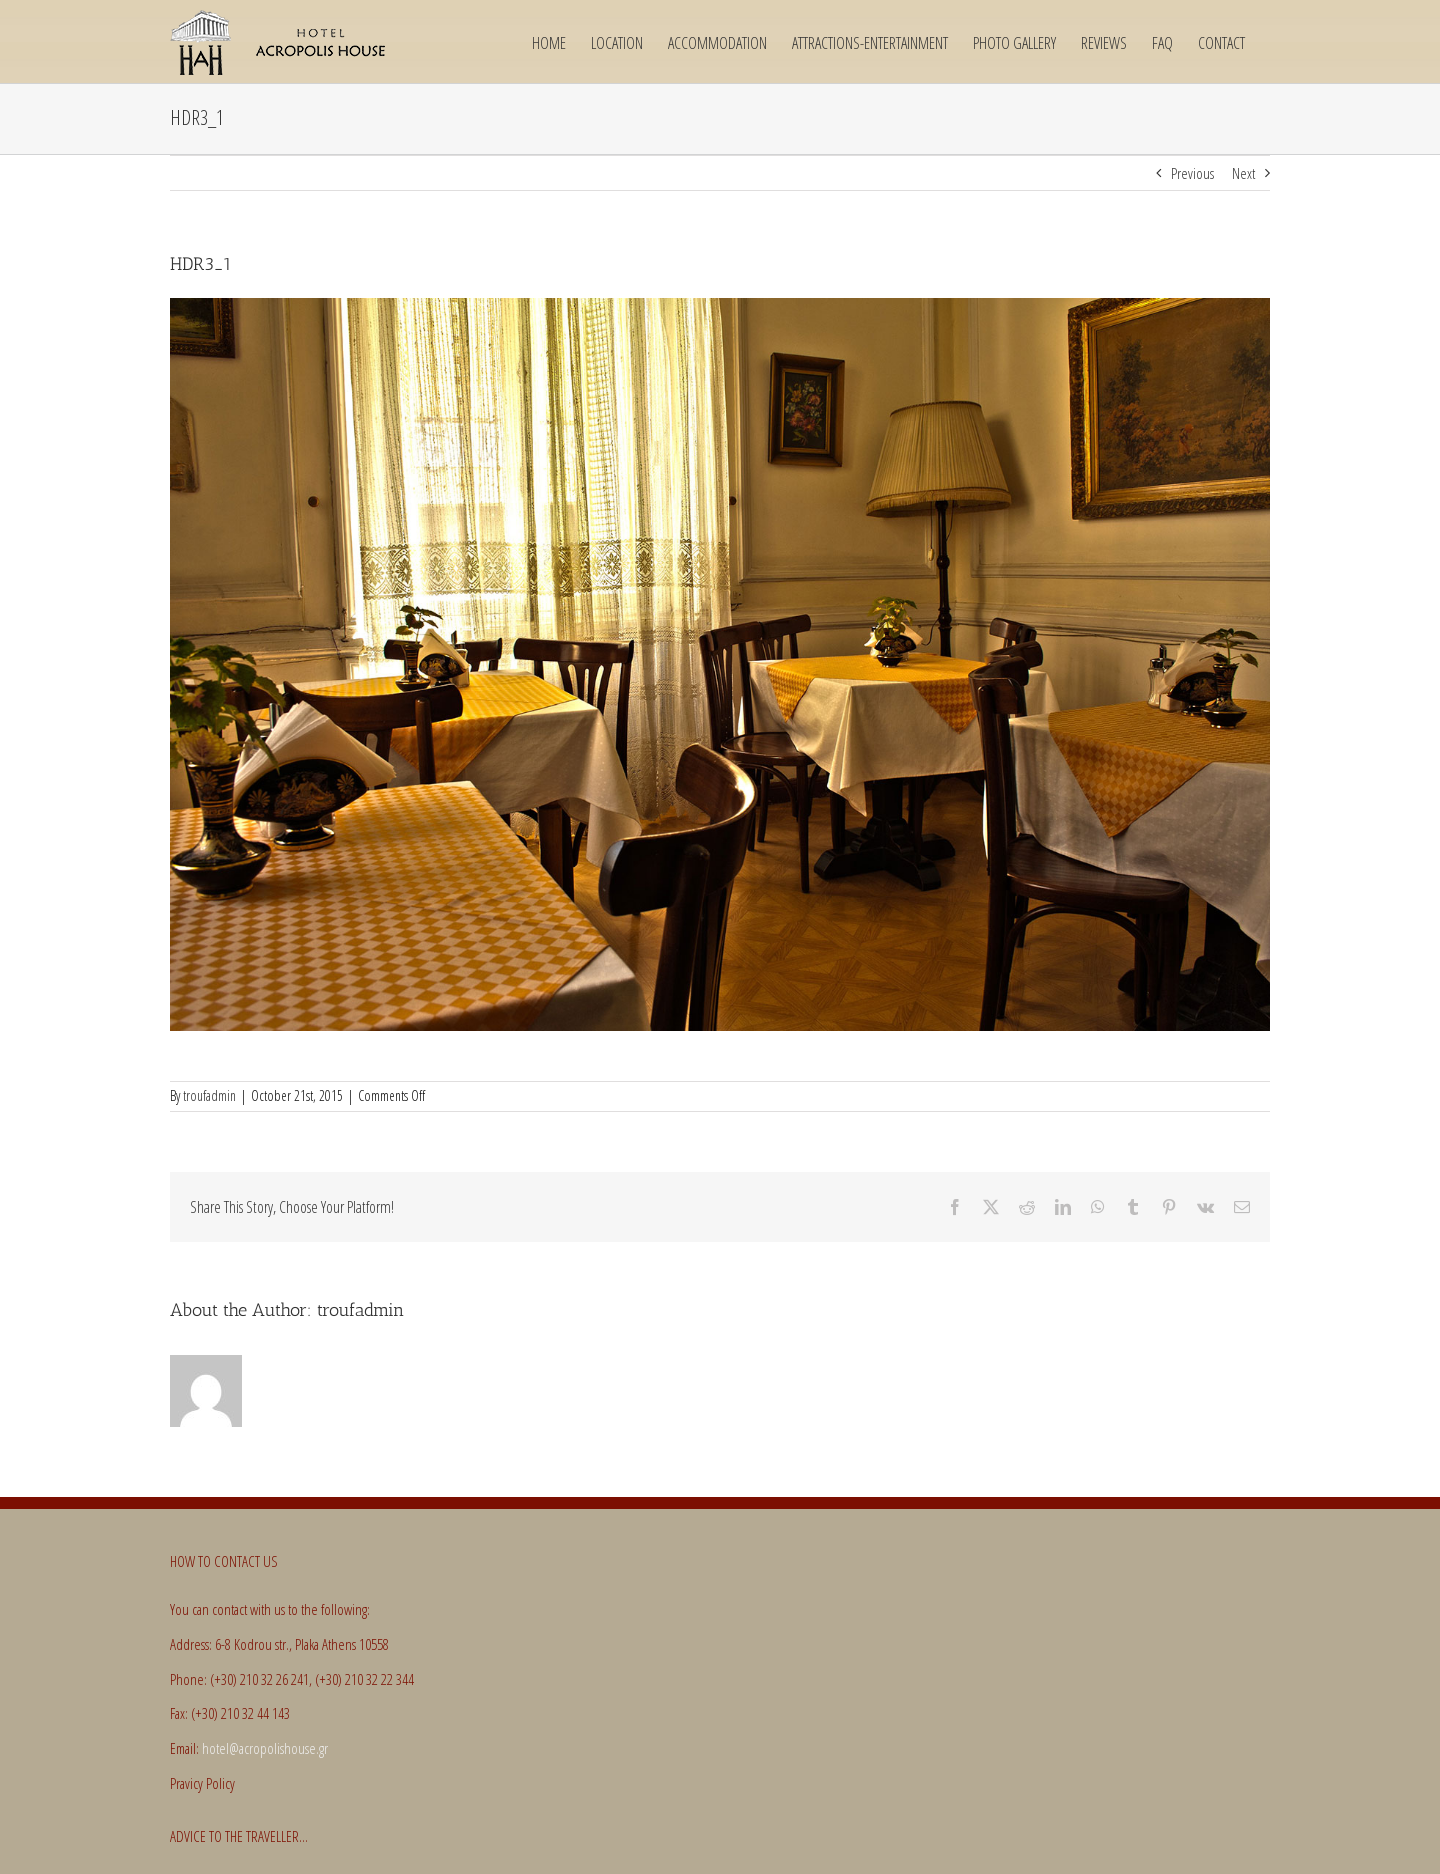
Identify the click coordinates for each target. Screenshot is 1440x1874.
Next (1243, 173)
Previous (1192, 173)
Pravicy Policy (202, 1783)
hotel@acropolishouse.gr (265, 1748)
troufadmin (209, 1095)
